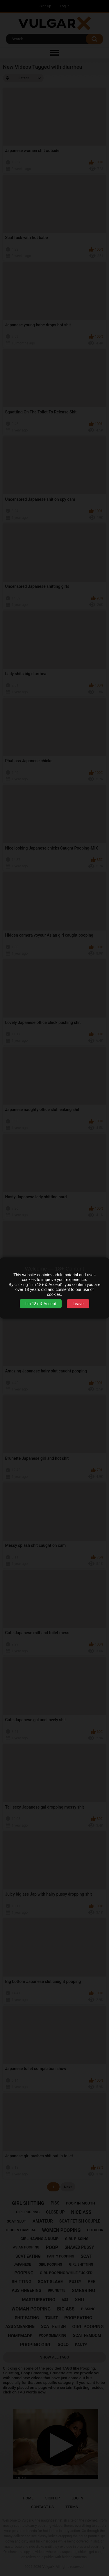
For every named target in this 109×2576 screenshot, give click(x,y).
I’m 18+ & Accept (40, 1303)
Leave (78, 1303)
